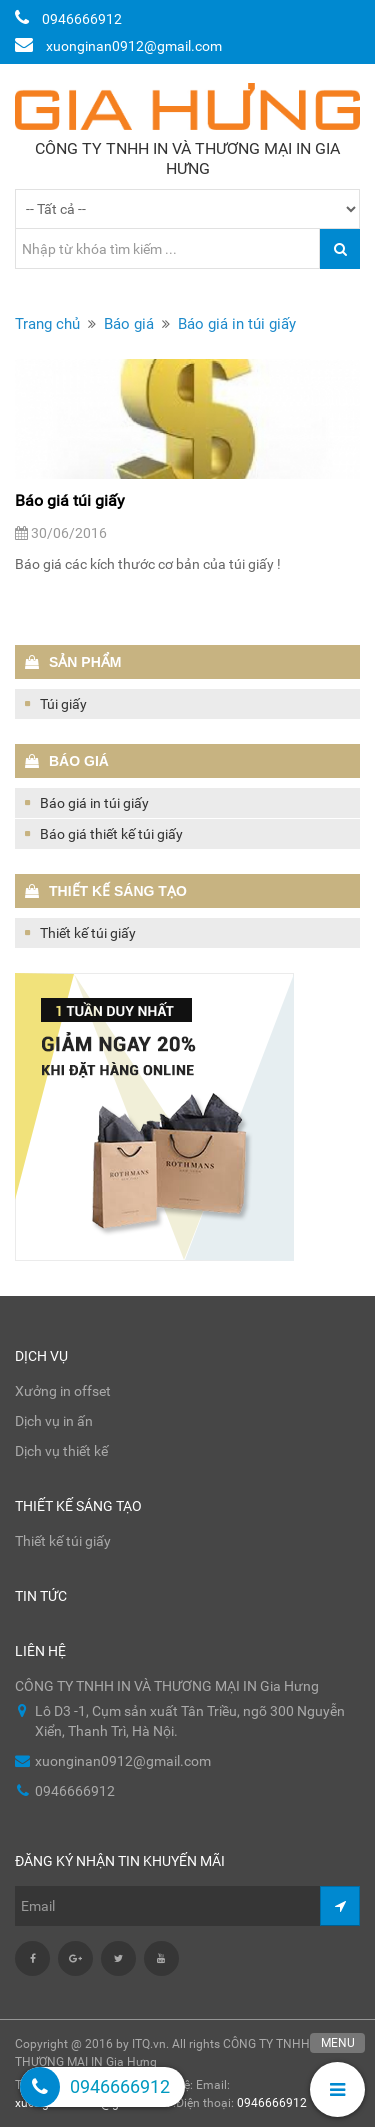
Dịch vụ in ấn (54, 1421)
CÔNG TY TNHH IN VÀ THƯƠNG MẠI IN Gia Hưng (187, 158)
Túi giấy (63, 704)
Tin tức (41, 1596)
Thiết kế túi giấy (88, 933)
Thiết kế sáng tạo (78, 1506)
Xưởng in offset (63, 1391)
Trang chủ (47, 324)
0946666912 (272, 2103)
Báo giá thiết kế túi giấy (111, 834)
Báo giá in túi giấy (237, 324)
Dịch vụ (41, 1356)
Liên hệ (40, 1651)
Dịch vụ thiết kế (61, 1451)
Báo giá (129, 324)
